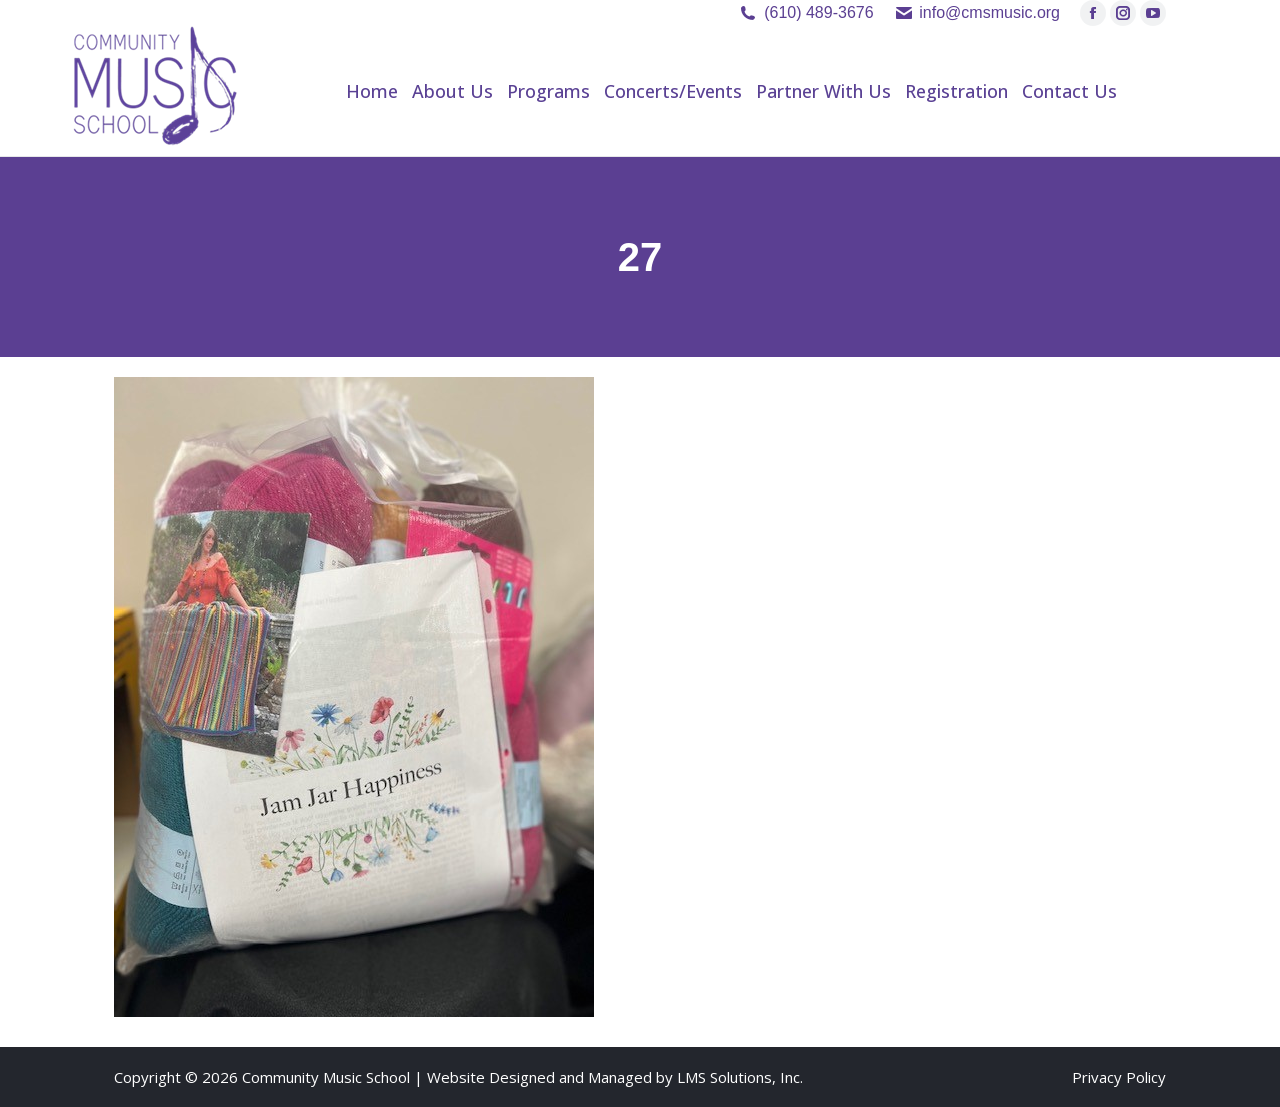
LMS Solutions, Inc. (740, 1077)
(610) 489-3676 (818, 12)
